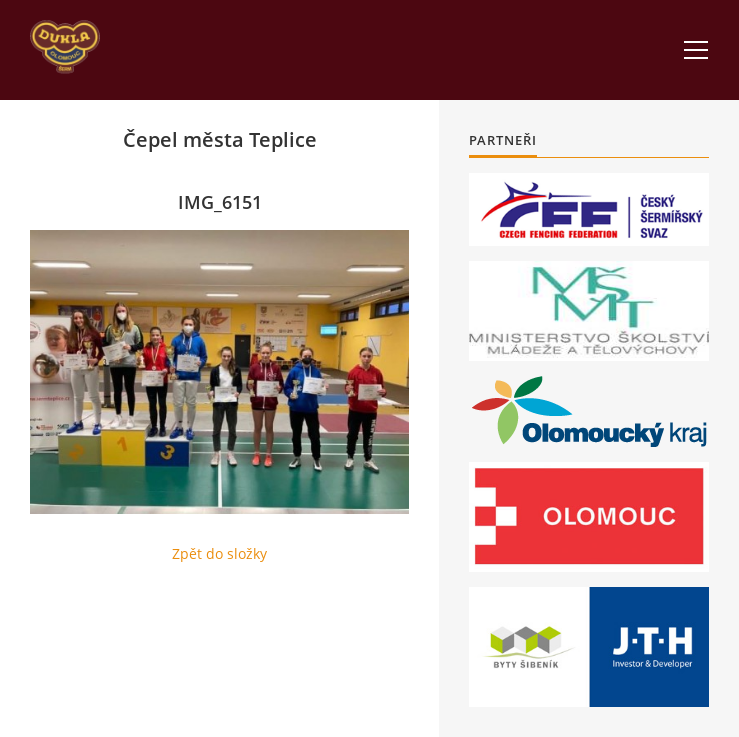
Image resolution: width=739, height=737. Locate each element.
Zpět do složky (219, 553)
